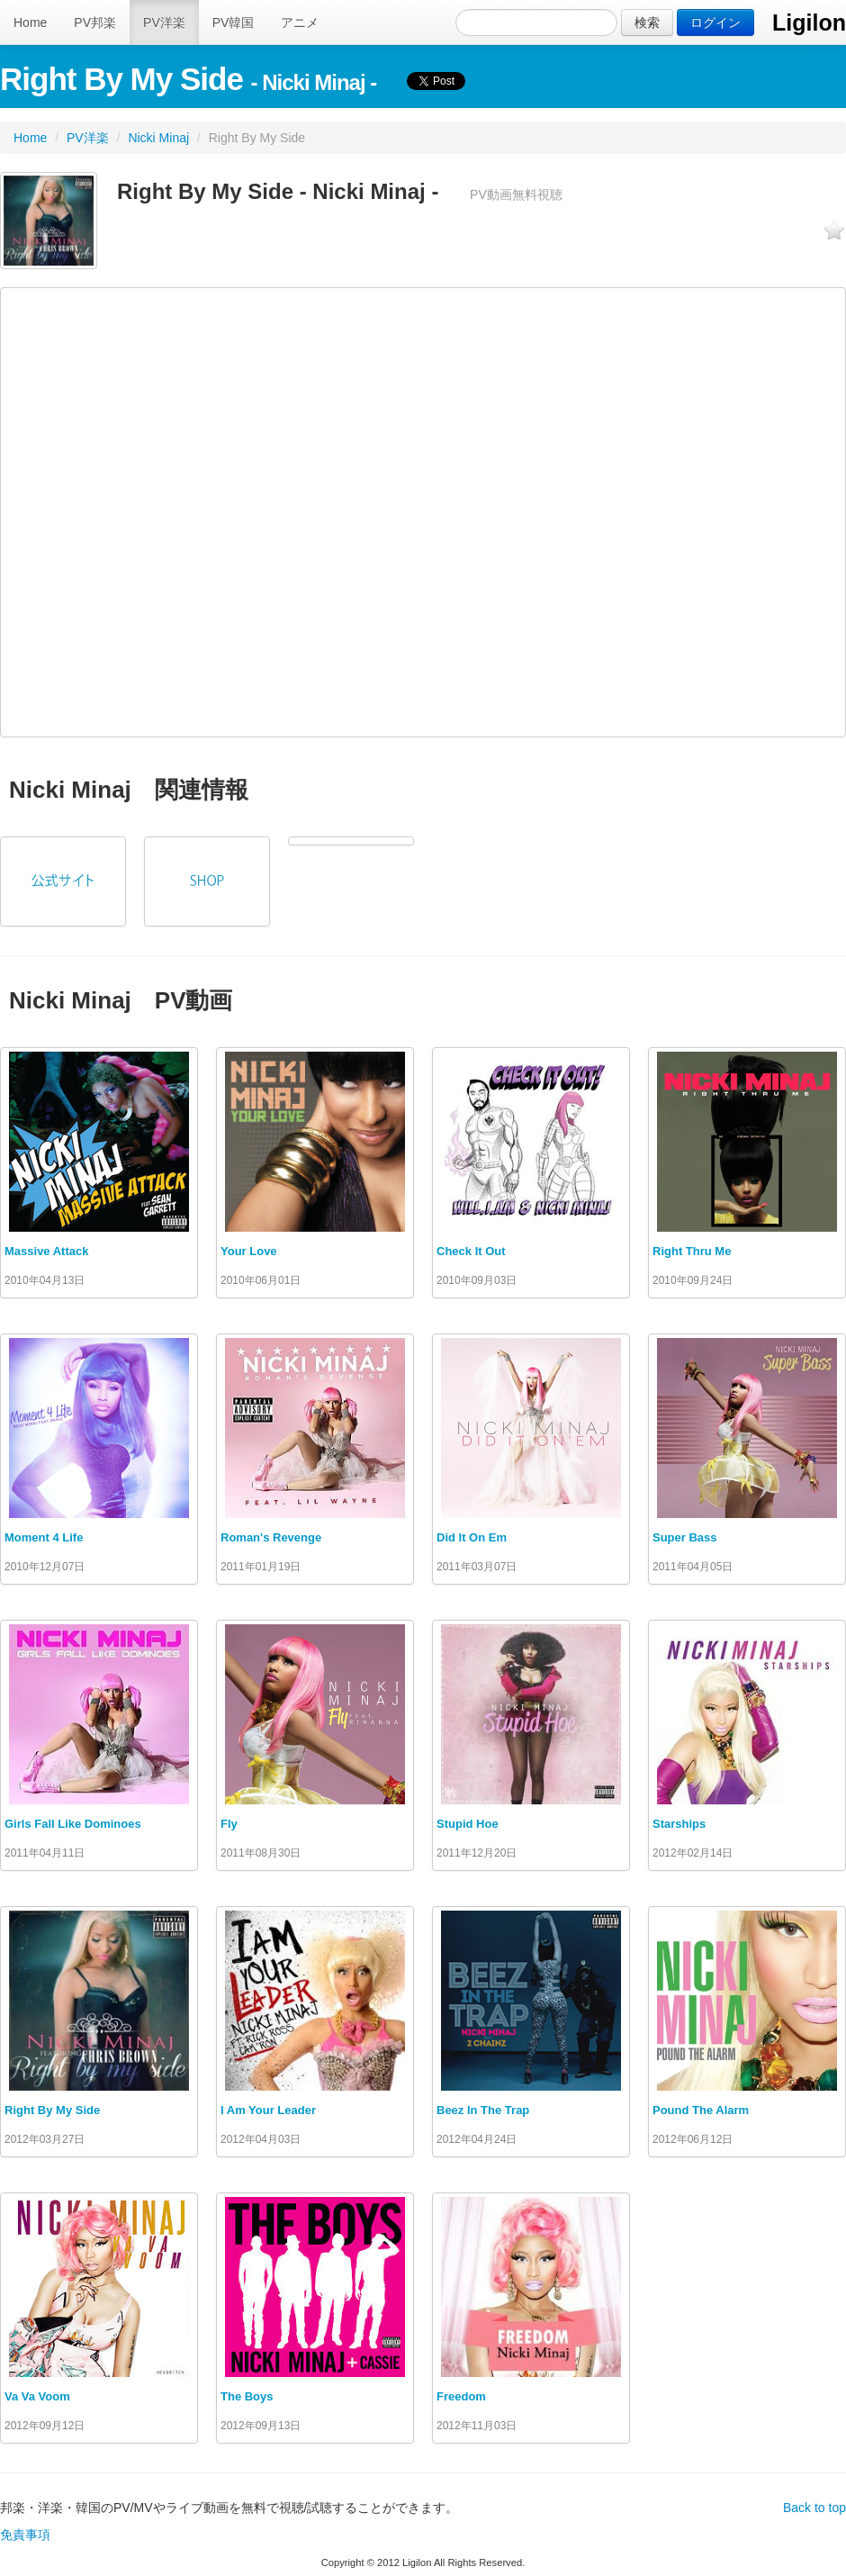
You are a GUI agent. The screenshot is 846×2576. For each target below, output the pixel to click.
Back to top (814, 2507)
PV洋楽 (164, 22)
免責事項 (25, 2534)
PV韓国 (233, 22)
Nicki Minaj (158, 138)
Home (30, 22)
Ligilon (809, 22)
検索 (647, 22)
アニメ (300, 22)
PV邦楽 (95, 22)
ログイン (715, 22)
